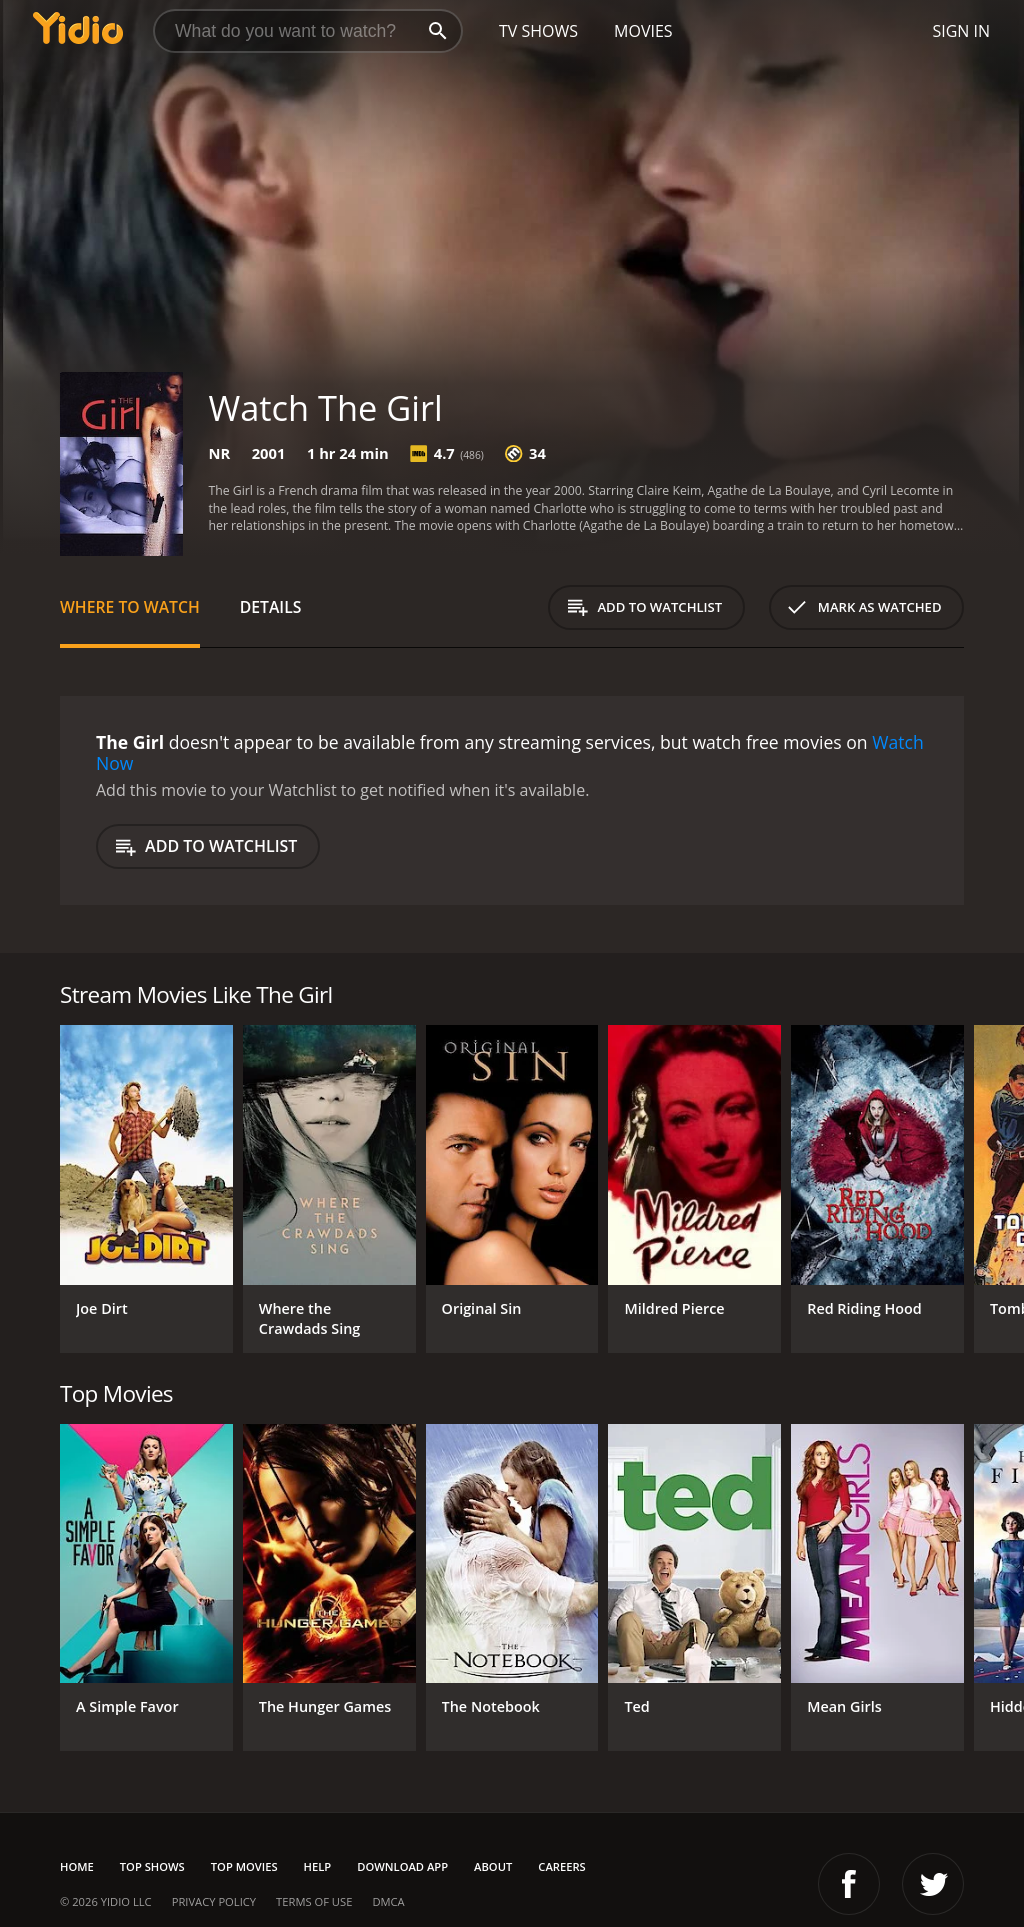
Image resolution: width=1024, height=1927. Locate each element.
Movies (643, 31)
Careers (561, 1866)
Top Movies (244, 1866)
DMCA (388, 1901)
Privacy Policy (214, 1901)
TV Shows (538, 31)
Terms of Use (314, 1901)
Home (77, 1866)
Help (318, 1866)
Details (271, 607)
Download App (402, 1866)
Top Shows (152, 1866)
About (493, 1866)
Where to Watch (130, 607)
